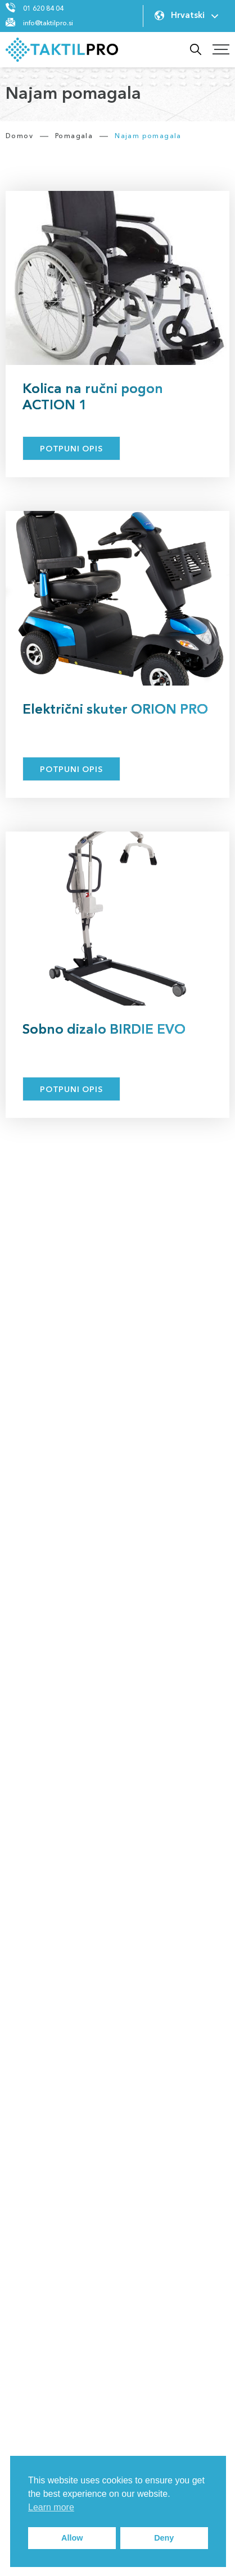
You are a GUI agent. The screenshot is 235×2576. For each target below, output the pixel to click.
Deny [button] (164, 2537)
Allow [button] (72, 2537)
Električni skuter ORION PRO (115, 710)
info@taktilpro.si (48, 23)
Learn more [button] (51, 2507)
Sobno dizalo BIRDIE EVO (104, 1030)
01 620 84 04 (43, 9)
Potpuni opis (71, 449)
